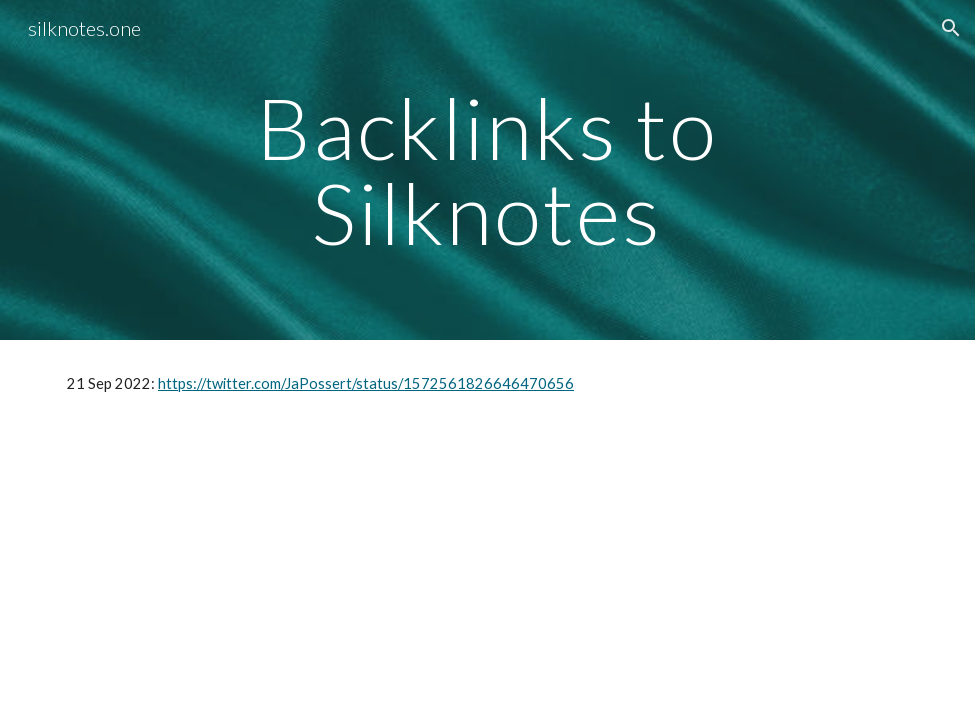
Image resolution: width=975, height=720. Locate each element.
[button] (951, 28)
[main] (487, 170)
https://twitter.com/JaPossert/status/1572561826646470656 (366, 383)
